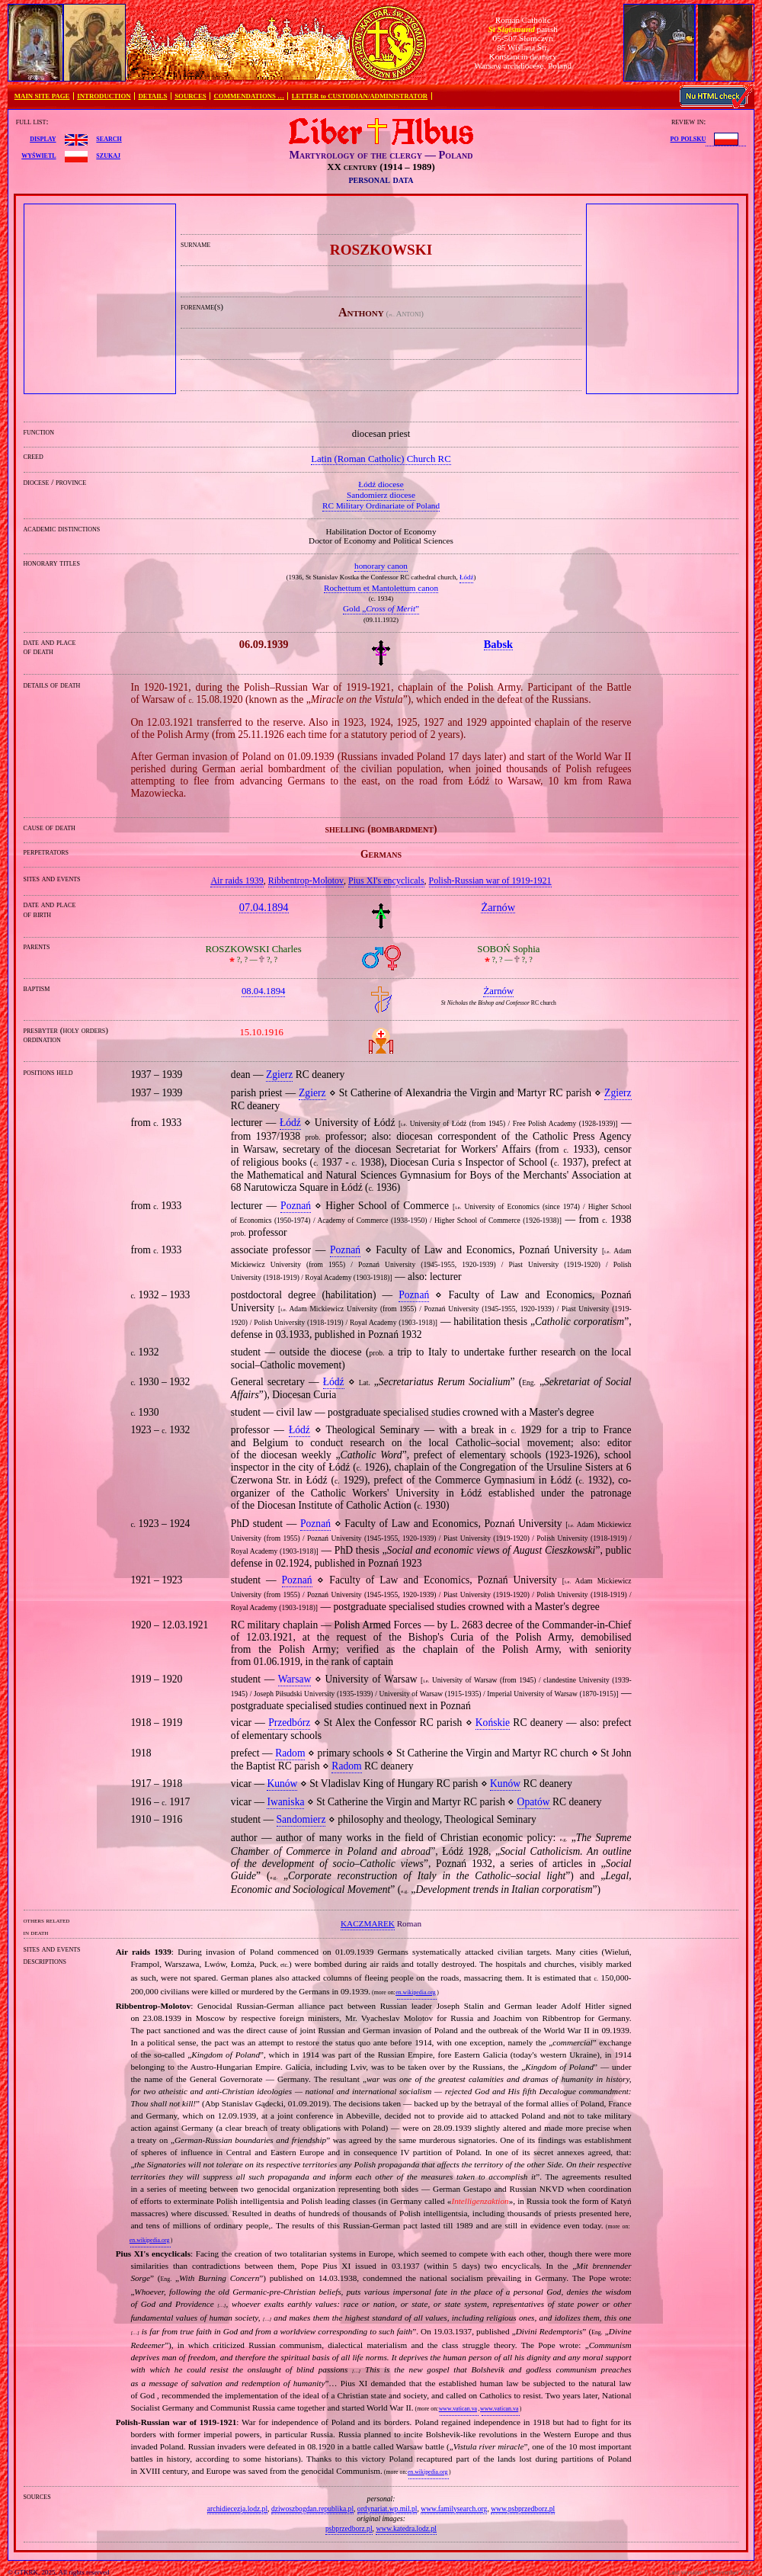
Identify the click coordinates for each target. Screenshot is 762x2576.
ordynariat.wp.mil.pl (387, 2508)
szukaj (108, 154)
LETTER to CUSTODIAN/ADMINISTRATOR (359, 96)
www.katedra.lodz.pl (406, 2528)
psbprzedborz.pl (349, 2528)
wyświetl (38, 154)
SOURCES (190, 96)
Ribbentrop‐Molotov (306, 880)
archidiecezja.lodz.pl (237, 2508)
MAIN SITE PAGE (42, 96)
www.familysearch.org (454, 2508)
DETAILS (152, 96)
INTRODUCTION (103, 96)
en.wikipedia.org (415, 1992)
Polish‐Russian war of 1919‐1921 (490, 880)
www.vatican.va (458, 2408)
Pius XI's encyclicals (386, 880)
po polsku (688, 138)
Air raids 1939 (236, 880)
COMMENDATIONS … (249, 96)
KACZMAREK (368, 1923)
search (108, 138)
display (43, 138)
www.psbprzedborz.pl (523, 2508)
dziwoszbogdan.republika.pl (312, 2508)
